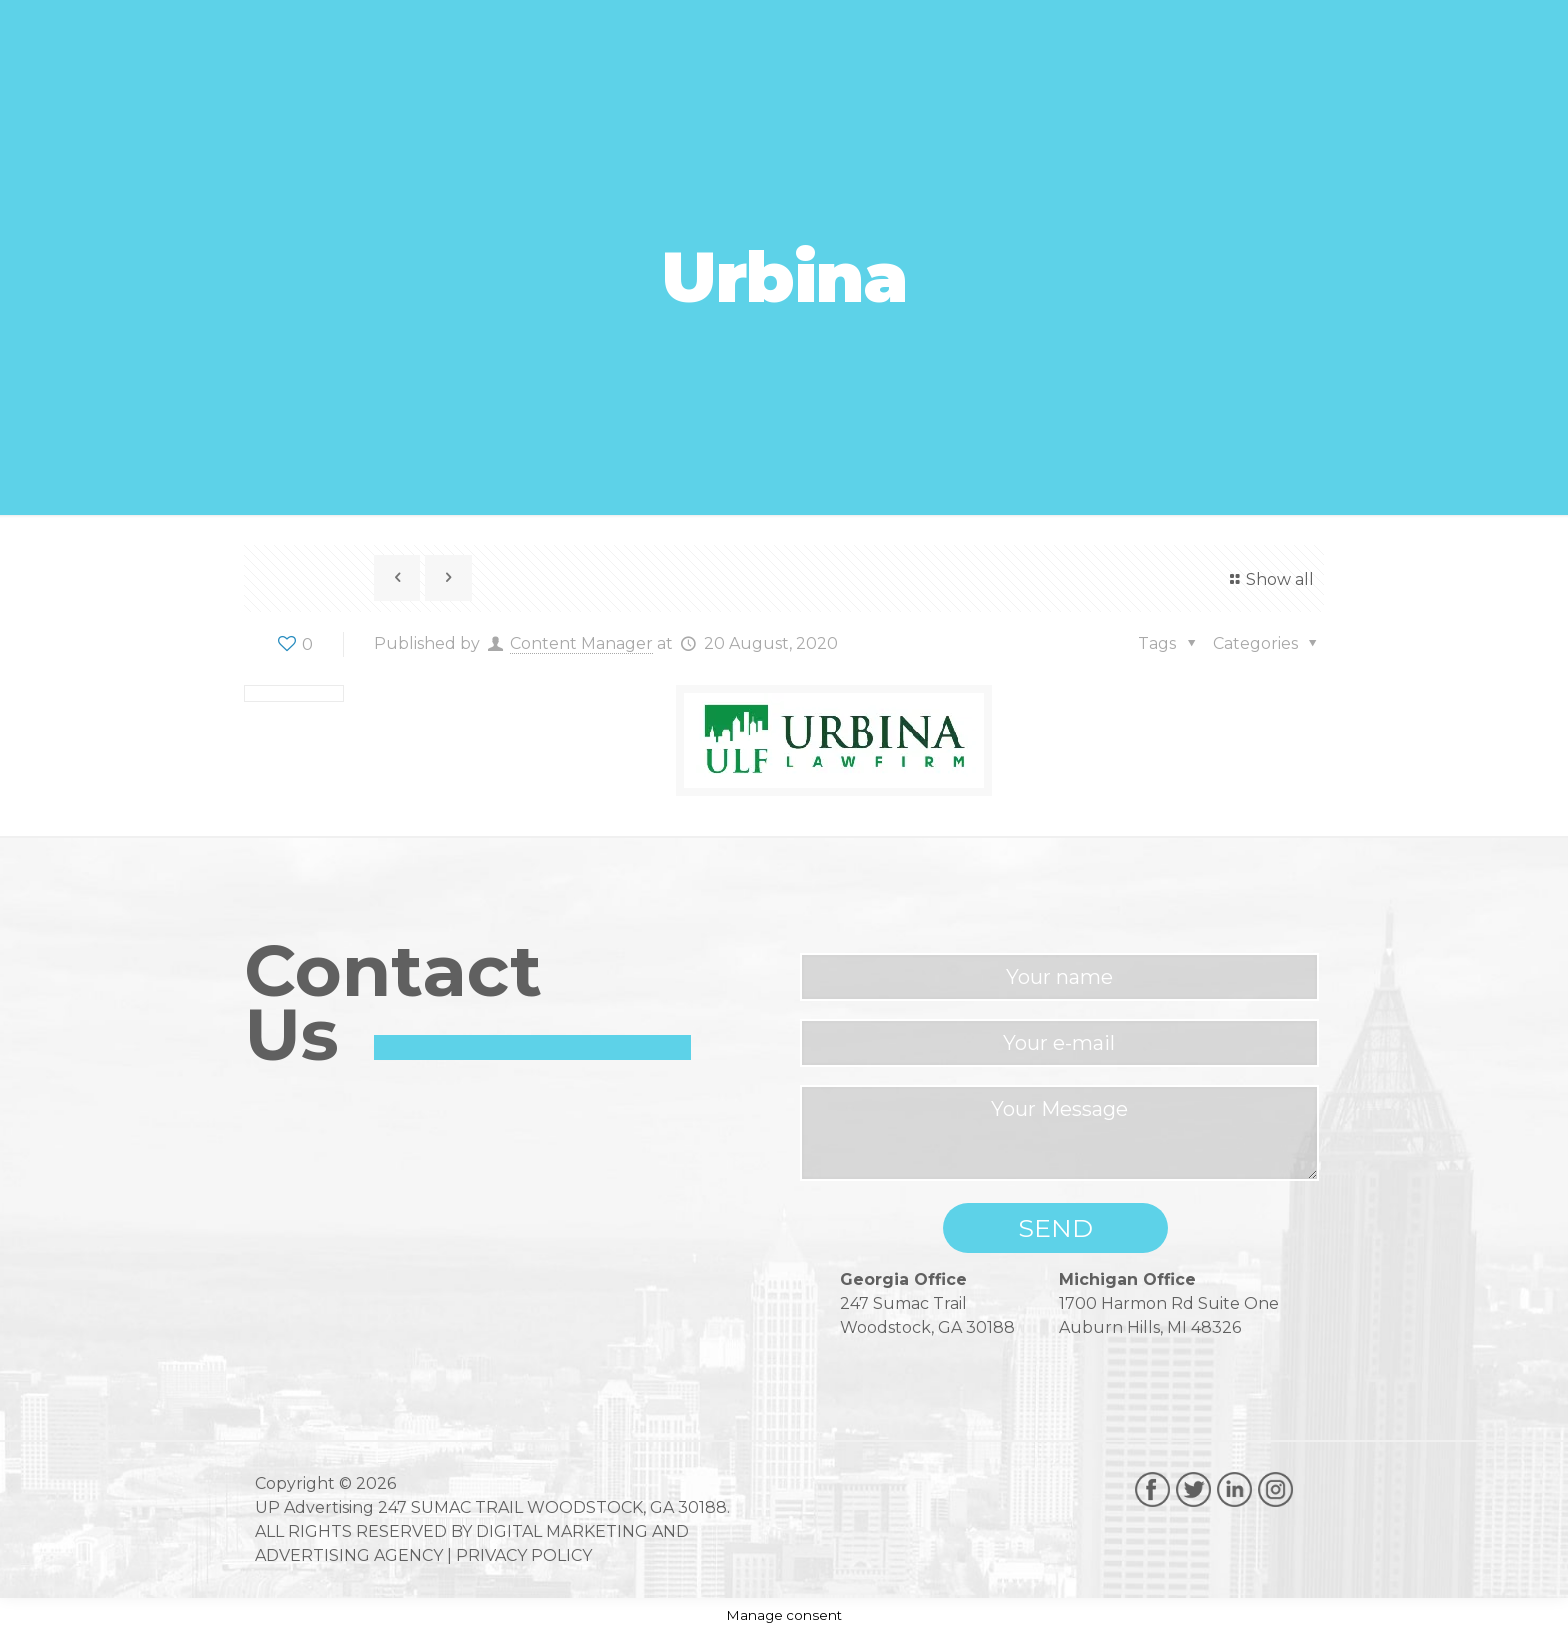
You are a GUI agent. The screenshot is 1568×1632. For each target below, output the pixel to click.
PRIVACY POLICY (524, 1555)
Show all (1269, 579)
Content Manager (581, 643)
